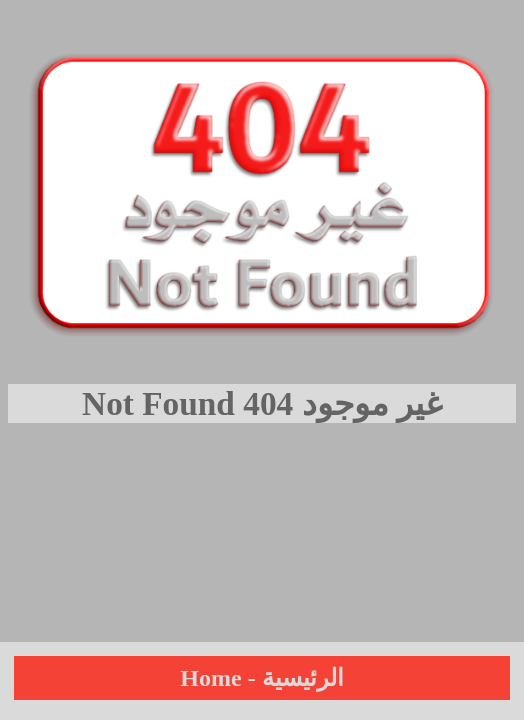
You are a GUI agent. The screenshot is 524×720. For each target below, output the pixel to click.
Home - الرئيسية (261, 678)
